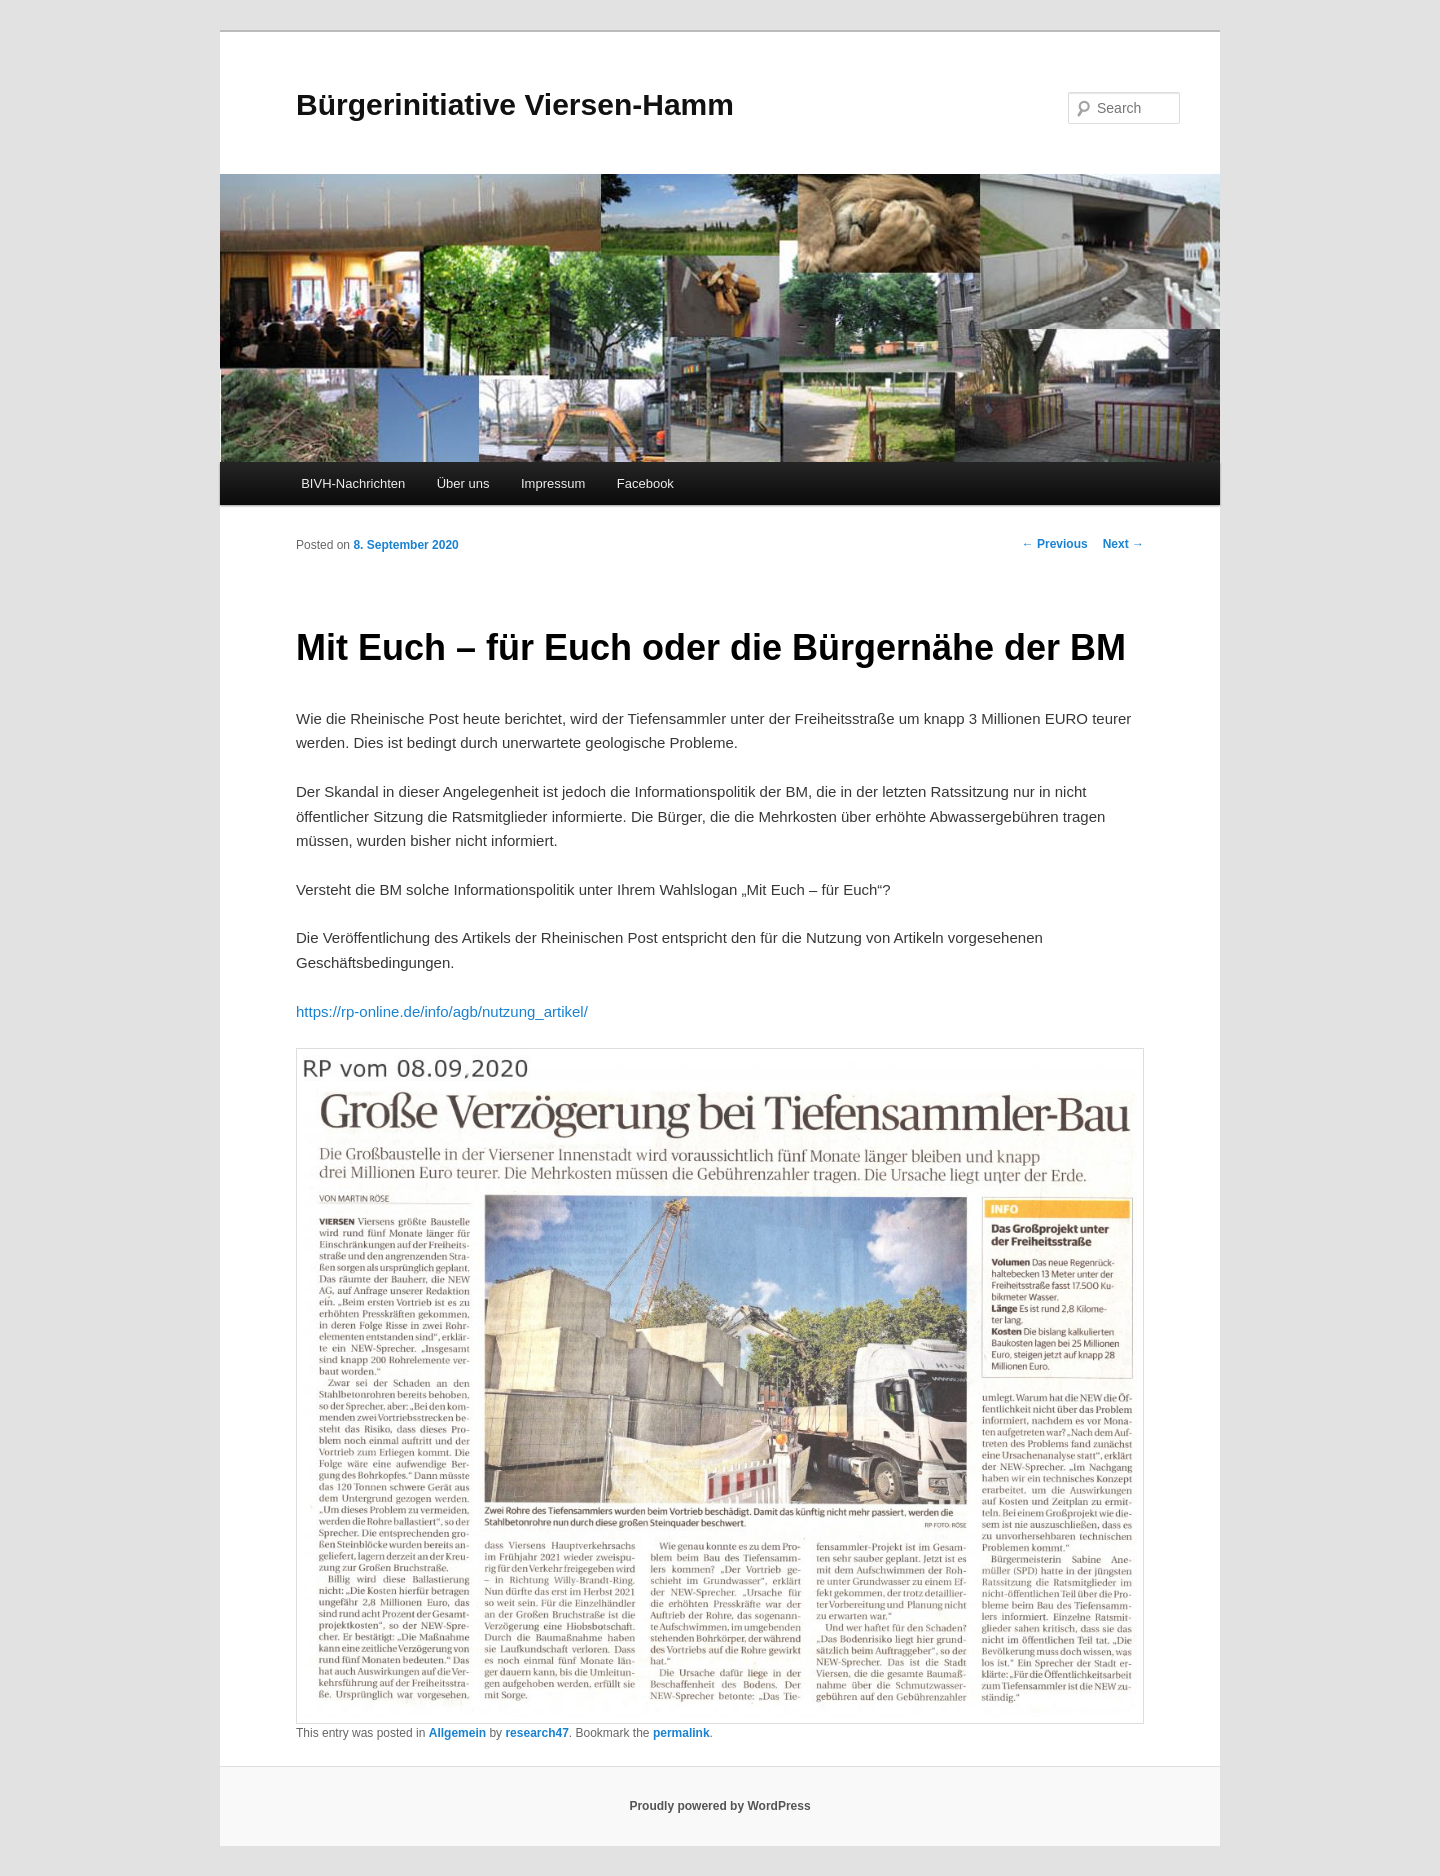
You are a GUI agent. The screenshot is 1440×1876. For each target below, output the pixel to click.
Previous (1055, 544)
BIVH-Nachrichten (353, 483)
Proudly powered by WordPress (719, 1806)
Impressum (553, 483)
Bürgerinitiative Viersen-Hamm (515, 104)
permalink (681, 1733)
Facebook (645, 483)
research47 (536, 1733)
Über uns (463, 483)
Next (1123, 544)
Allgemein (457, 1733)
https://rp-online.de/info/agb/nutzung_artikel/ (442, 1011)
